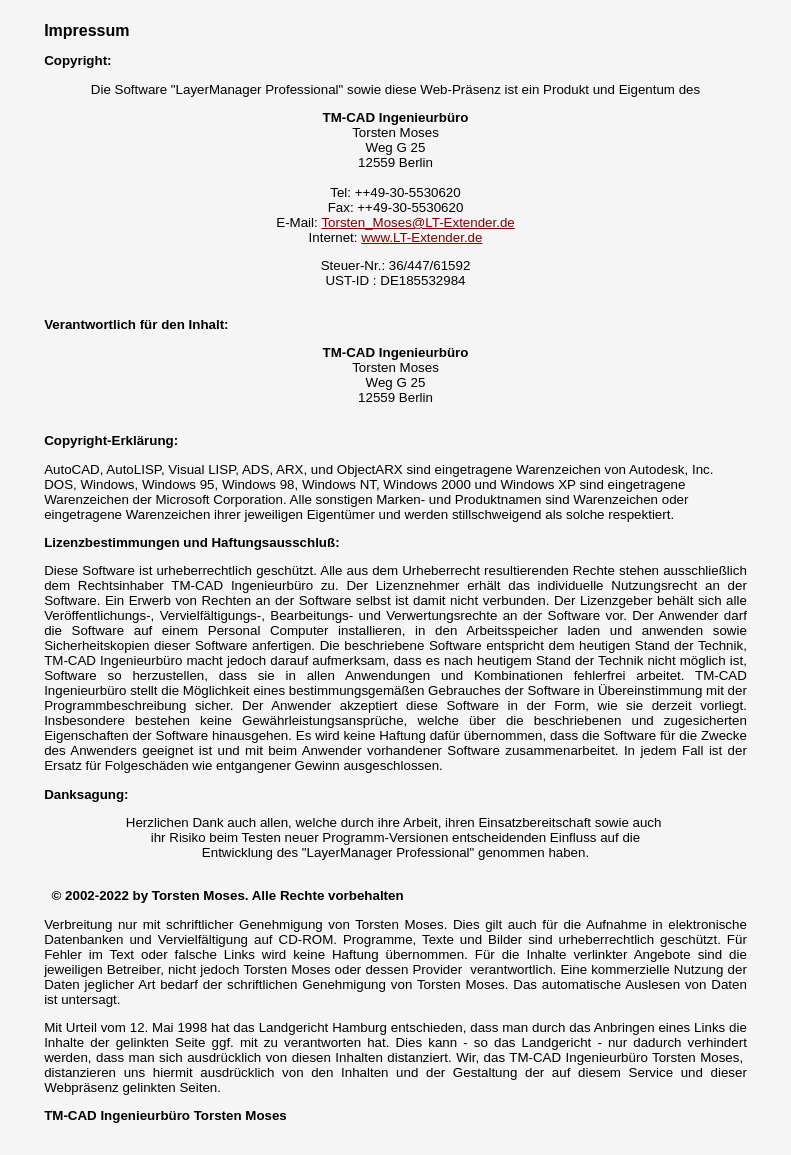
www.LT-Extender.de (421, 237)
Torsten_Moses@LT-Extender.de (417, 222)
